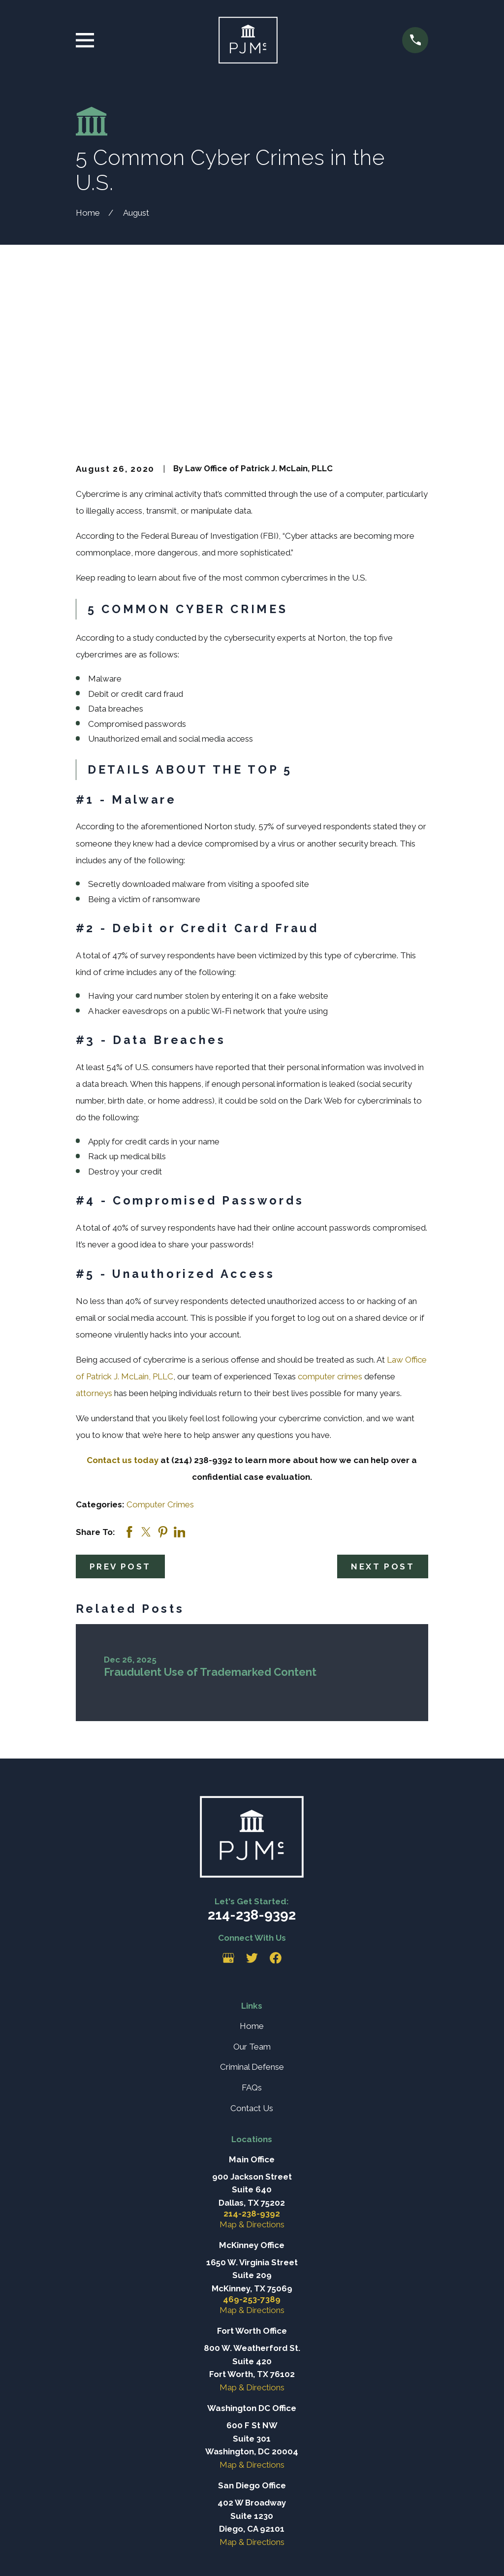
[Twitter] (252, 1823)
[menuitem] (89, 2555)
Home (252, 1892)
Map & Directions (252, 2090)
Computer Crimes (160, 1370)
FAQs (252, 1953)
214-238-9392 (252, 1781)
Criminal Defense (252, 1933)
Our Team (252, 1912)
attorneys (94, 1259)
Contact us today (122, 1326)
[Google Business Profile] (228, 1823)
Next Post (382, 1432)
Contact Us (251, 1974)
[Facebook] (276, 1823)
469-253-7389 (252, 2165)
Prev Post (120, 1432)
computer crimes (330, 1242)
